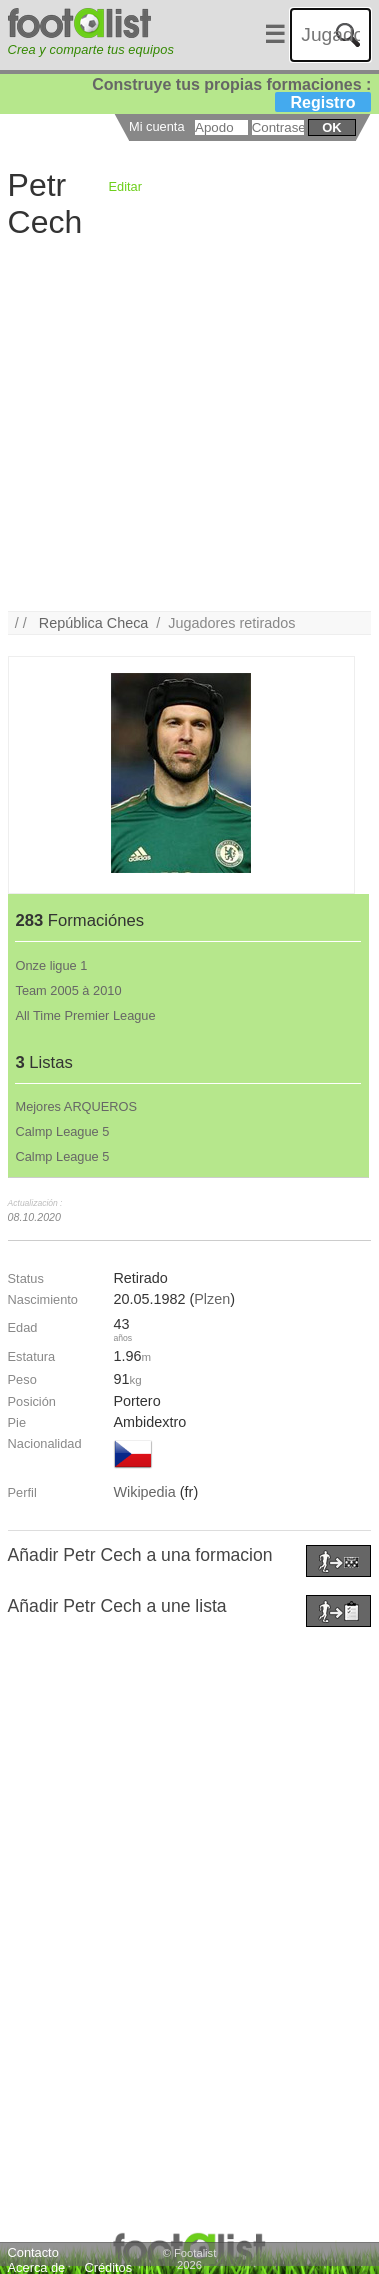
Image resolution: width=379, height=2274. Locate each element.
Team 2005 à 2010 (68, 990)
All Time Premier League (85, 1015)
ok (331, 127)
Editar (125, 186)
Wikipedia (144, 1492)
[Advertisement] (187, 423)
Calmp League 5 (62, 1131)
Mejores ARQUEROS (76, 1106)
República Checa (94, 623)
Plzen (212, 1299)
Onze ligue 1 (51, 965)
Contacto (33, 2252)
